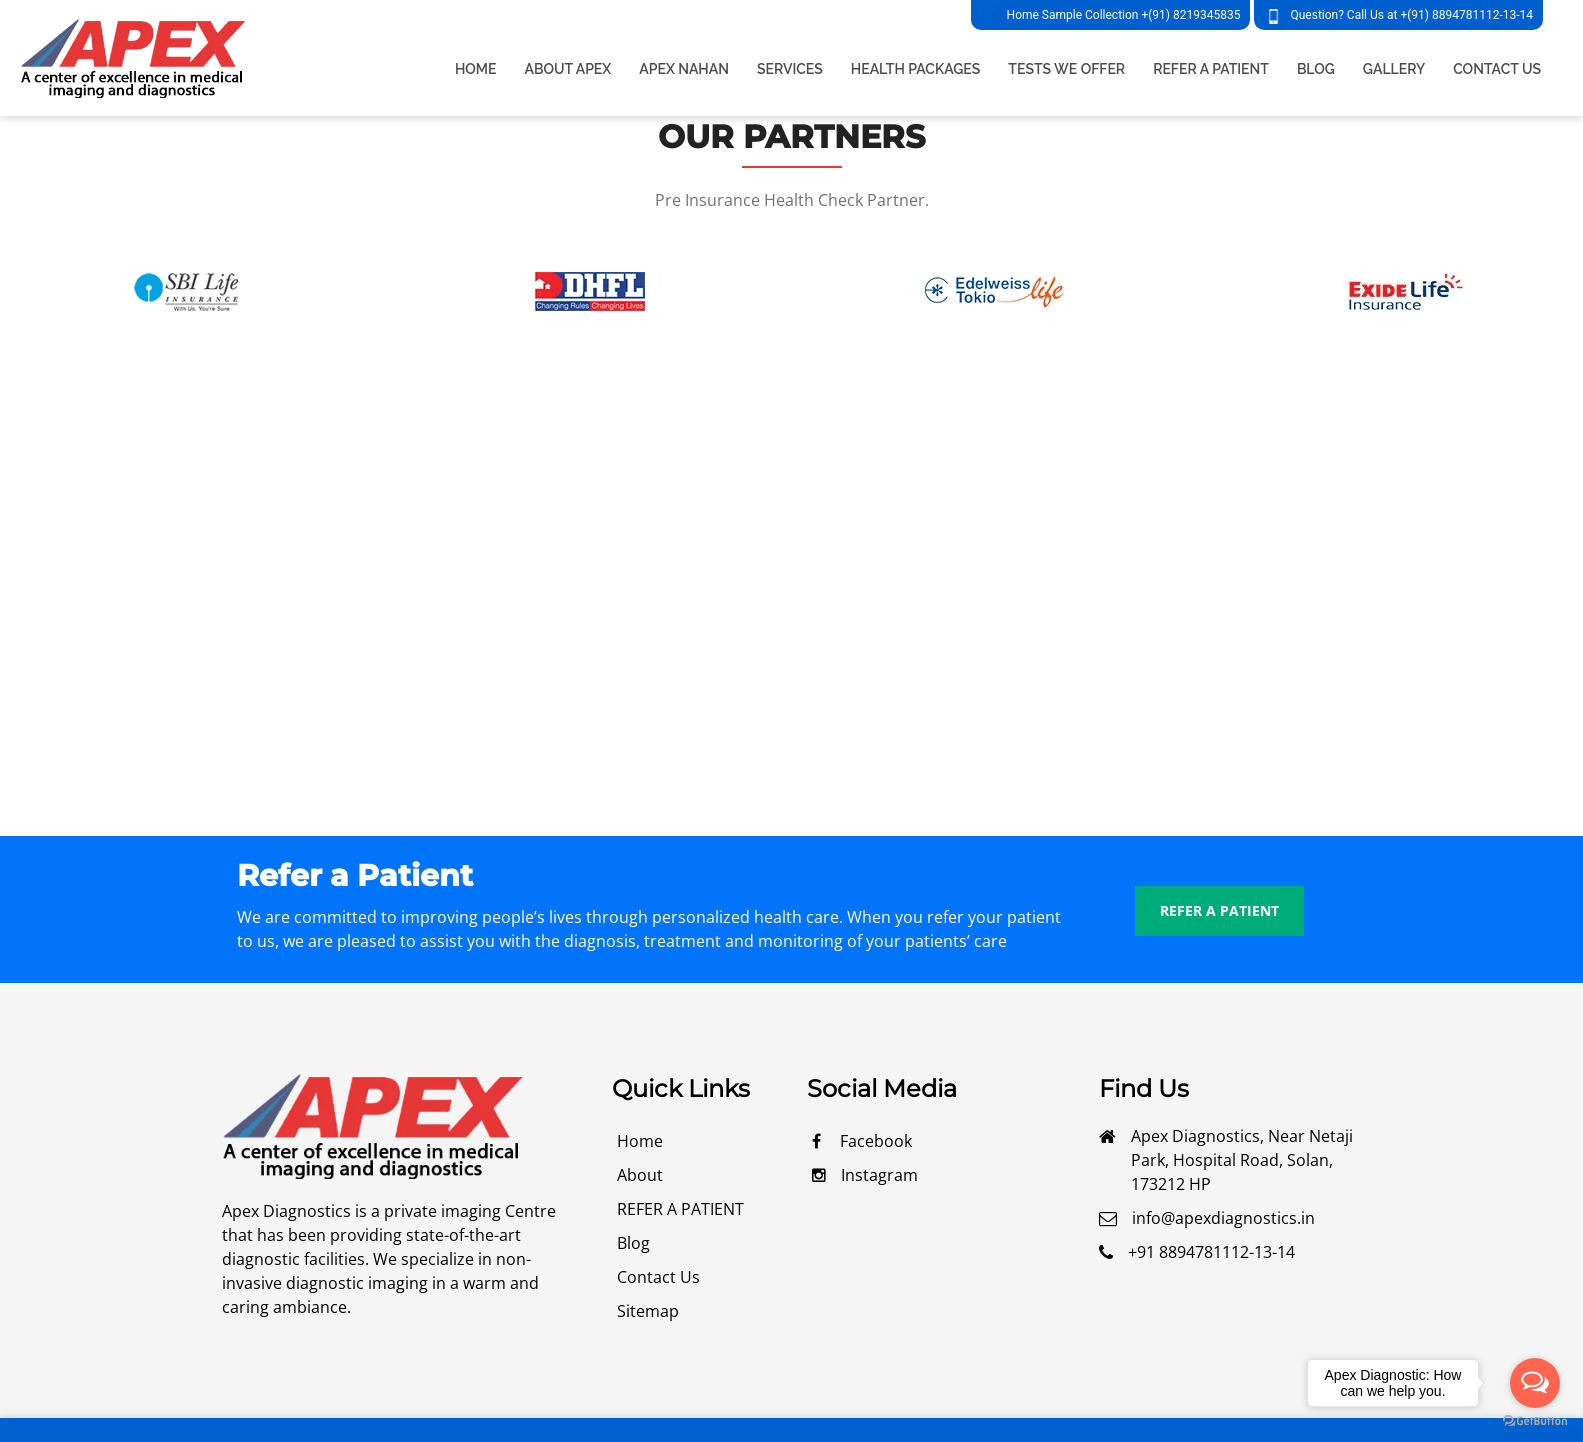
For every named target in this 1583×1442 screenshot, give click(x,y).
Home (476, 69)
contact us (658, 1277)
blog (633, 1243)
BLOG (1316, 69)
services (790, 69)
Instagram (865, 1175)
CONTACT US (1497, 69)
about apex (568, 69)
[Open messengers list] (1535, 1383)
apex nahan (684, 69)
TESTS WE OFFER (1066, 69)
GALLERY (1394, 69)
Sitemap (648, 1311)
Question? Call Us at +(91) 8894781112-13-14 (1411, 15)
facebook (862, 1141)
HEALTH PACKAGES (916, 69)
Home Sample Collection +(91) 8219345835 (1124, 15)
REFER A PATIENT (1211, 69)
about (640, 1175)
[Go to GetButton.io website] (1535, 1421)
